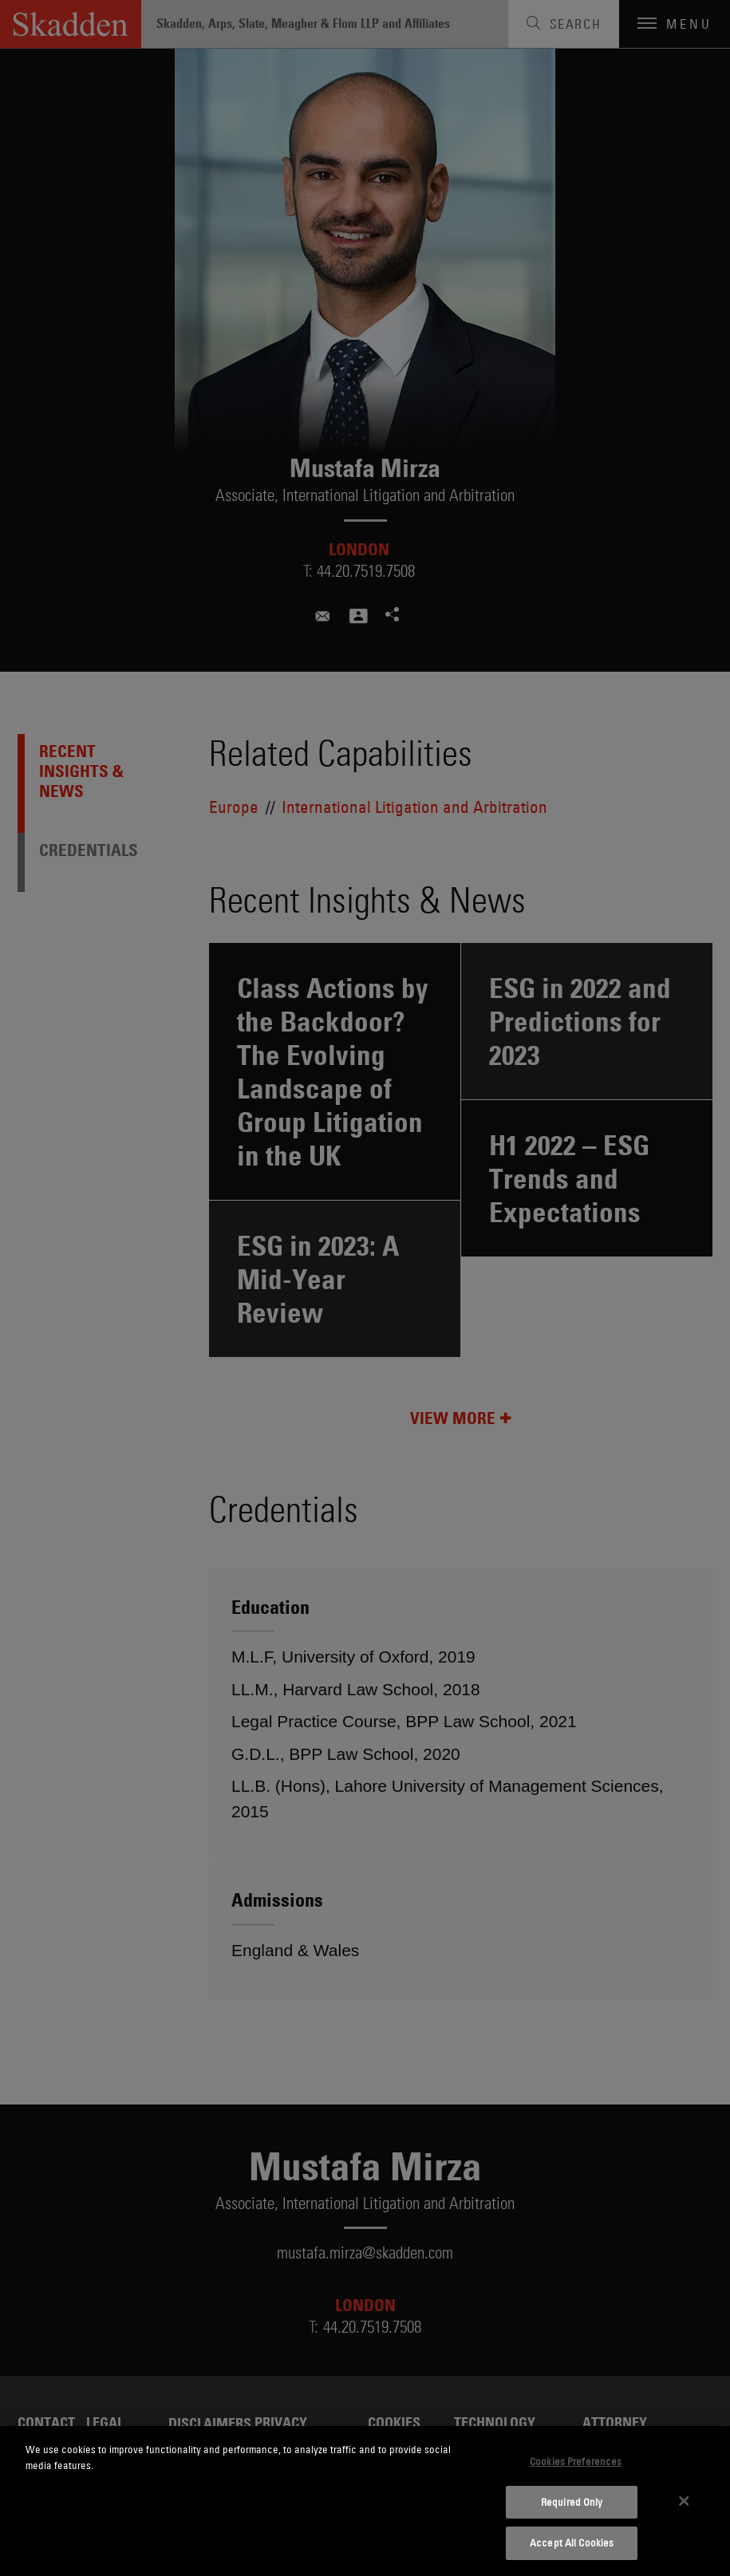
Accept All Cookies (572, 2542)
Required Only (572, 2501)
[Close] (684, 2501)
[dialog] (365, 2501)
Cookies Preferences (575, 2461)
